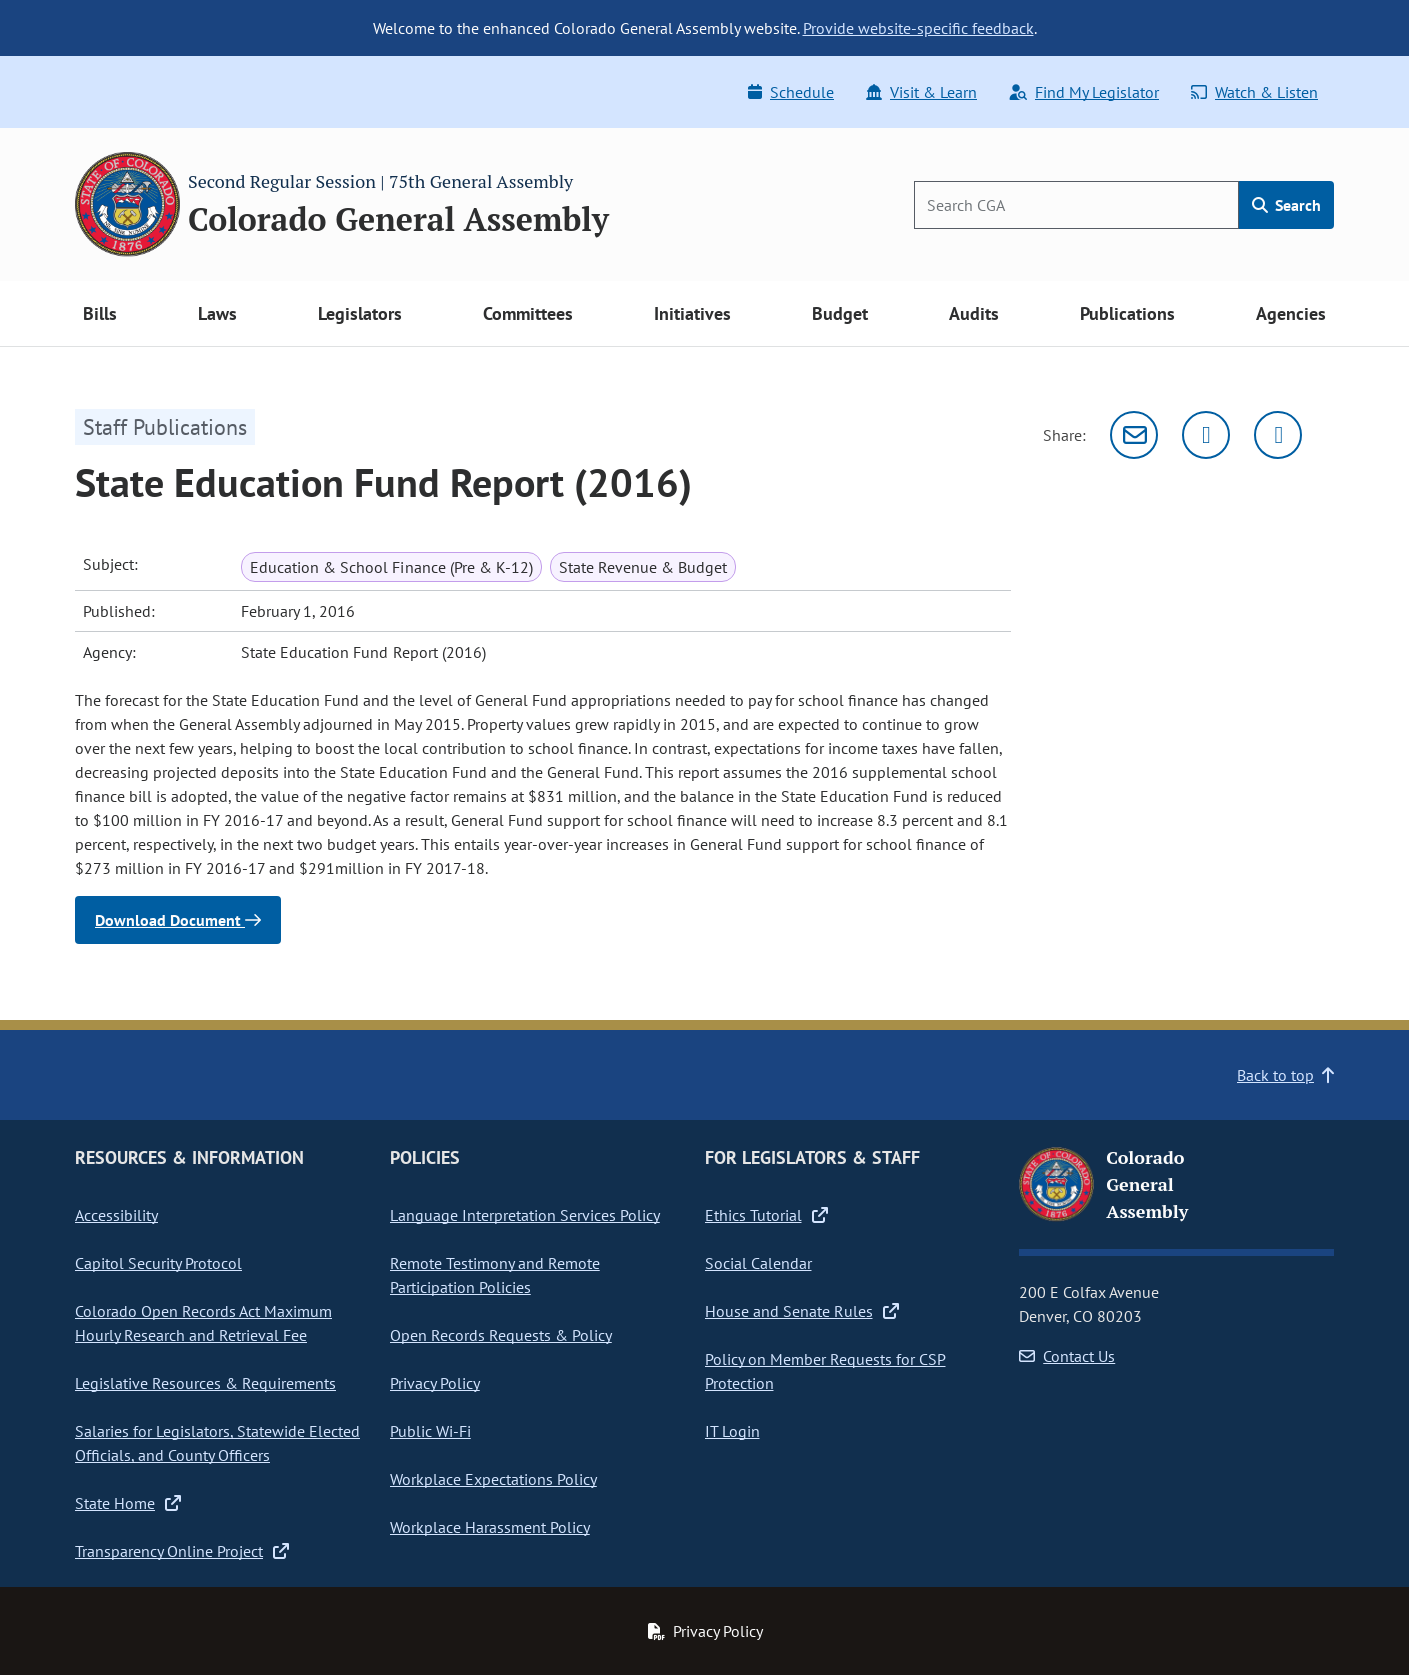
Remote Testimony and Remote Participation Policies (495, 1275)
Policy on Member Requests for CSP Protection (825, 1371)
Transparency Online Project (182, 1551)
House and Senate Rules (802, 1311)
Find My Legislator (1084, 92)
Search (1286, 205)
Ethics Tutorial (766, 1215)
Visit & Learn (921, 92)
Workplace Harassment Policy (490, 1527)
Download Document (178, 920)
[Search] (1076, 205)
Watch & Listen (1254, 92)
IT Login (732, 1431)
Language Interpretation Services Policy (525, 1215)
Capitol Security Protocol (158, 1263)
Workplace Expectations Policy (493, 1479)
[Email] (1134, 435)
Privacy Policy (435, 1383)
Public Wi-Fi (430, 1431)
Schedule (791, 92)
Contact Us (1067, 1356)
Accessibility (116, 1215)
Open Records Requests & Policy (501, 1335)
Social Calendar (758, 1263)
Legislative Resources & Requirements (205, 1383)
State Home (128, 1503)
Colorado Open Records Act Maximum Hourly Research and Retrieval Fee (203, 1323)
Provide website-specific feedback (918, 28)
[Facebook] (1278, 435)
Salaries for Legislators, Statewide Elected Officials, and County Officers (217, 1443)
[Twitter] (1206, 435)
